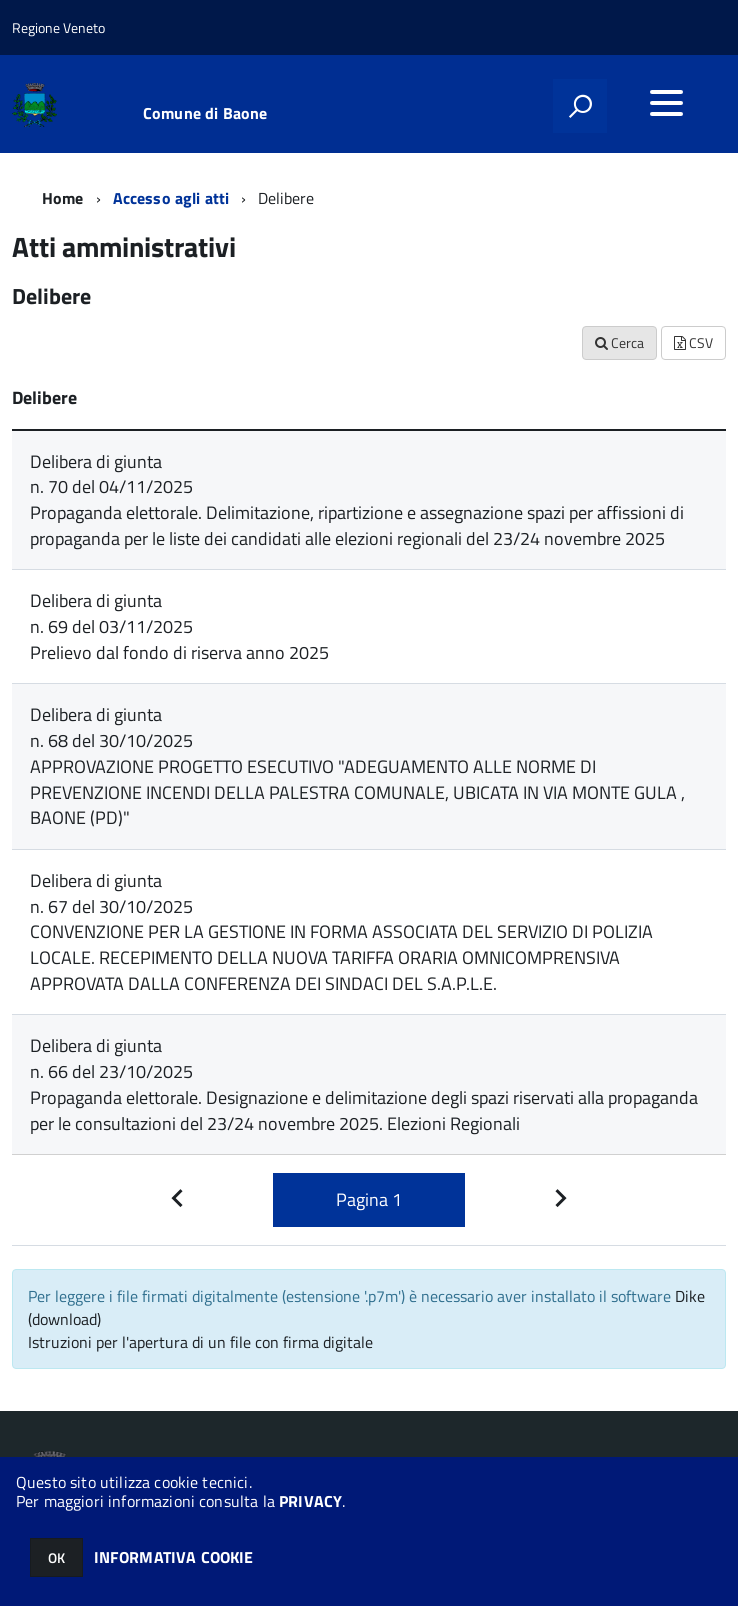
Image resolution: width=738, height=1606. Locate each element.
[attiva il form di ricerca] (580, 106)
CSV (693, 342)
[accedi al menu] (666, 103)
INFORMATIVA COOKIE (174, 1557)
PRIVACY (310, 1501)
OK (56, 1557)
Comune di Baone (205, 113)
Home (63, 198)
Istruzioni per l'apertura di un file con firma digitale (200, 1342)
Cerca (619, 342)
